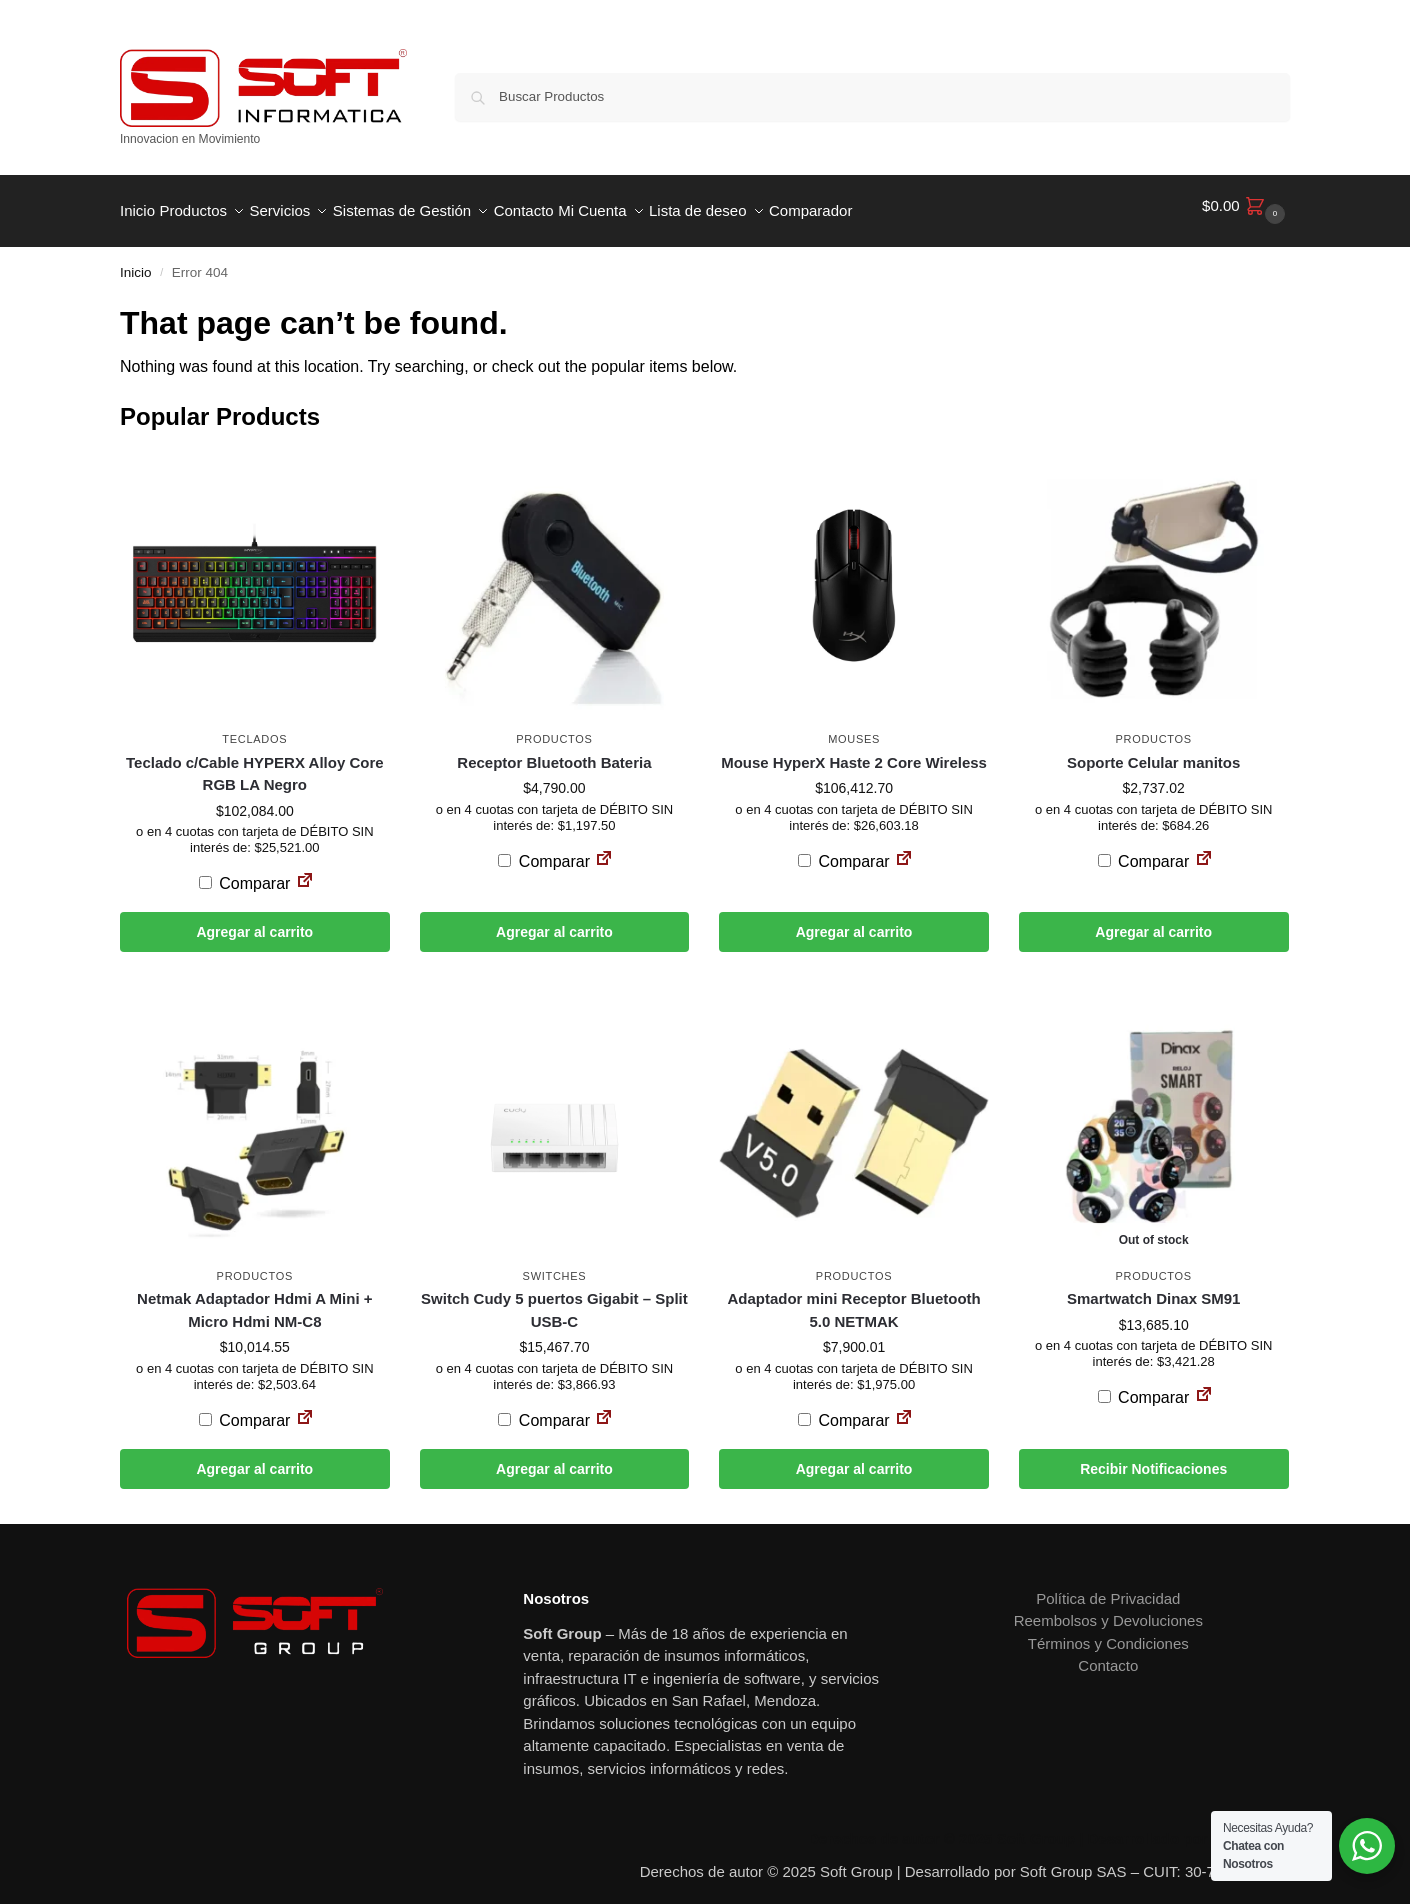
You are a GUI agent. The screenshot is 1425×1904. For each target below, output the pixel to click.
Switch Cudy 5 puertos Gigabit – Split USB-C (554, 1299)
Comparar (245, 872)
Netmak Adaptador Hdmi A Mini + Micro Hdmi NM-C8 (254, 1299)
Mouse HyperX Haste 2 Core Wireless (854, 750)
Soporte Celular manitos (1153, 750)
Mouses (854, 728)
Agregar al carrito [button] (254, 921)
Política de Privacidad (1108, 1587)
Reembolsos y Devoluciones (1108, 1609)
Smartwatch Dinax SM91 (1153, 1287)
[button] (1246, 206)
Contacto (1108, 1654)
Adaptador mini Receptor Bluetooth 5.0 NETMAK (853, 1299)
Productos (554, 728)
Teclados (254, 728)
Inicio (136, 261)
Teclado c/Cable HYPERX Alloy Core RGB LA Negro (255, 762)
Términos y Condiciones (1108, 1632)
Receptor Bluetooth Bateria (554, 750)
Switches (555, 1265)
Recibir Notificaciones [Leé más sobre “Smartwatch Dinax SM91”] (1153, 1458)
